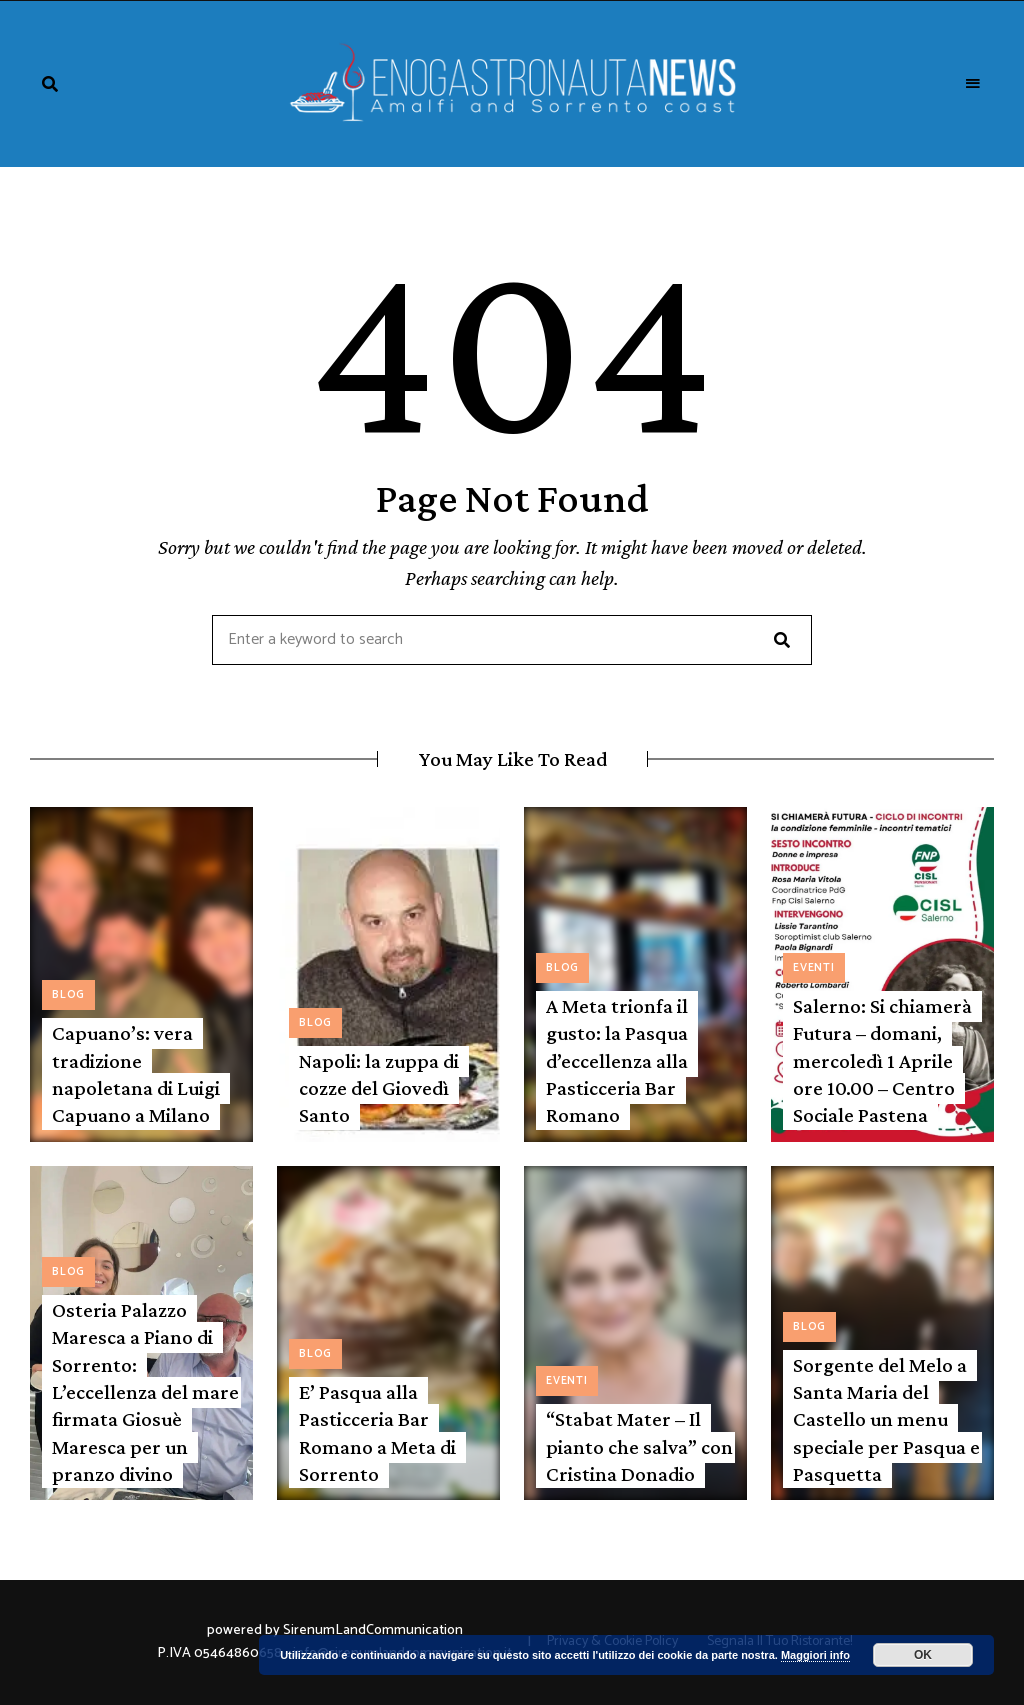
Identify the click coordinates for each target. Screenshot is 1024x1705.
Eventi (814, 968)
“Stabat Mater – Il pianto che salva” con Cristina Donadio (639, 1446)
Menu (974, 84)
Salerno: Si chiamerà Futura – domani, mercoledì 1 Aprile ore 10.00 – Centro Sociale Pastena (882, 1060)
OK (923, 1655)
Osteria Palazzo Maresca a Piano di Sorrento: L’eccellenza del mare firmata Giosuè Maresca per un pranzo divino (145, 1392)
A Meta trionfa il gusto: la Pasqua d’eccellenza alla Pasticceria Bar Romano (617, 1060)
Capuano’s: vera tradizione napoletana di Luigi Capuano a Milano (136, 1074)
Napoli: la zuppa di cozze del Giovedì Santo (379, 1088)
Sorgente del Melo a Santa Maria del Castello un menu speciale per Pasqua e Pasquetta (886, 1419)
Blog (68, 995)
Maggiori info (815, 1655)
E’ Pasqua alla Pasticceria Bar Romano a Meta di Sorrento (377, 1433)
